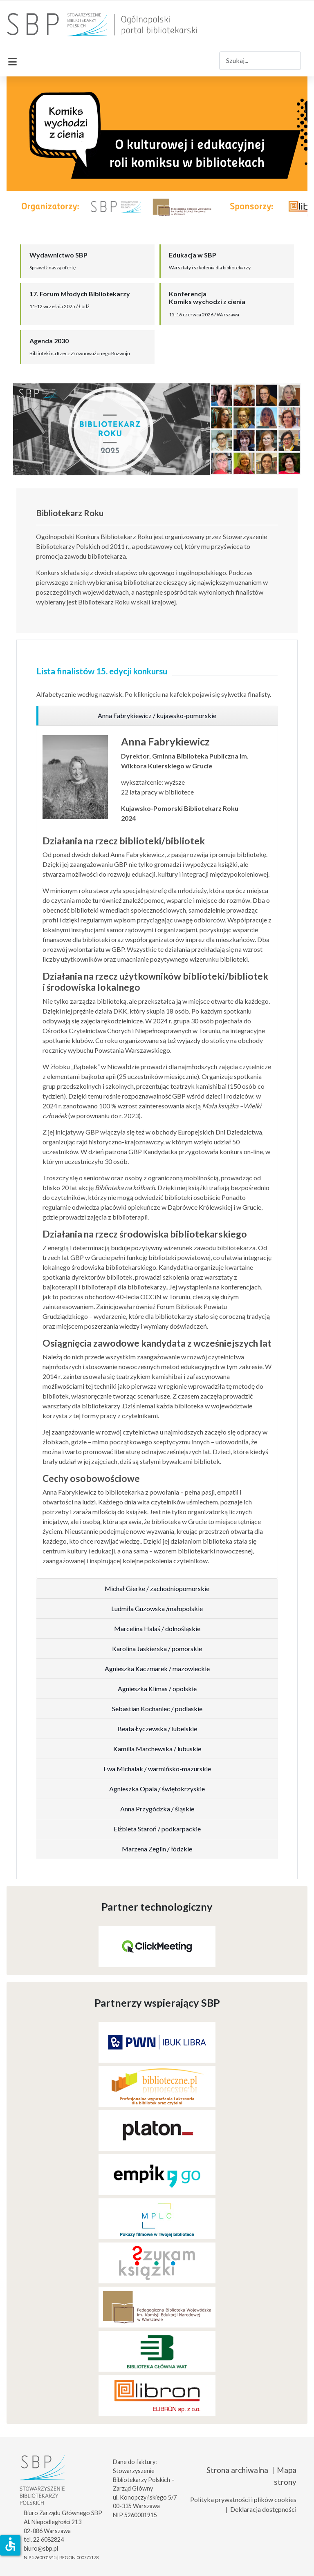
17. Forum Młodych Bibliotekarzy (79, 294)
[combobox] (260, 60)
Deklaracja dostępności (263, 2509)
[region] (157, 716)
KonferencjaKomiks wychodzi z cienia (207, 297)
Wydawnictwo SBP (58, 255)
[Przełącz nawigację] (12, 60)
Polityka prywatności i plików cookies (243, 2499)
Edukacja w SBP (192, 255)
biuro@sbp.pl (41, 2548)
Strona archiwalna (237, 2470)
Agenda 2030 (49, 341)
